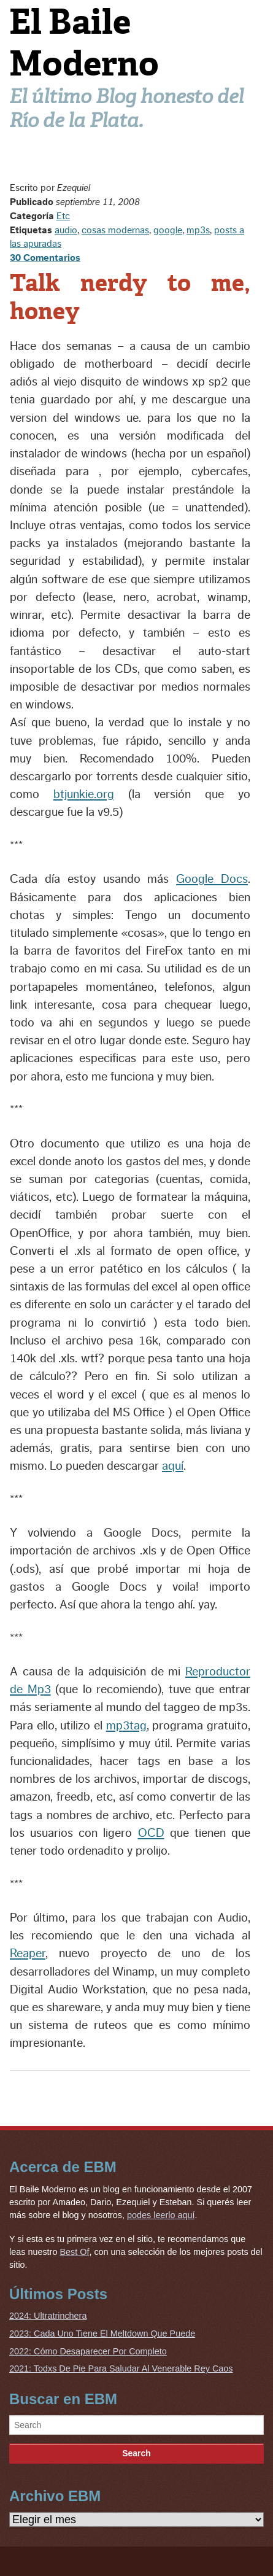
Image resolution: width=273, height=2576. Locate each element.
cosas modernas (115, 230)
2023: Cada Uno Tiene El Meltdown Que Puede (102, 2333)
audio (66, 230)
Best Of (74, 2252)
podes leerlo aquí (160, 2215)
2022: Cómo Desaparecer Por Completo (88, 2351)
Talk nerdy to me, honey (130, 297)
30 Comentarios (45, 258)
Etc (63, 216)
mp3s (198, 230)
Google (212, 879)
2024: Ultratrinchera (48, 2316)
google (167, 230)
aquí (172, 1466)
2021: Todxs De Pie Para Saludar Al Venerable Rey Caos (121, 2368)
